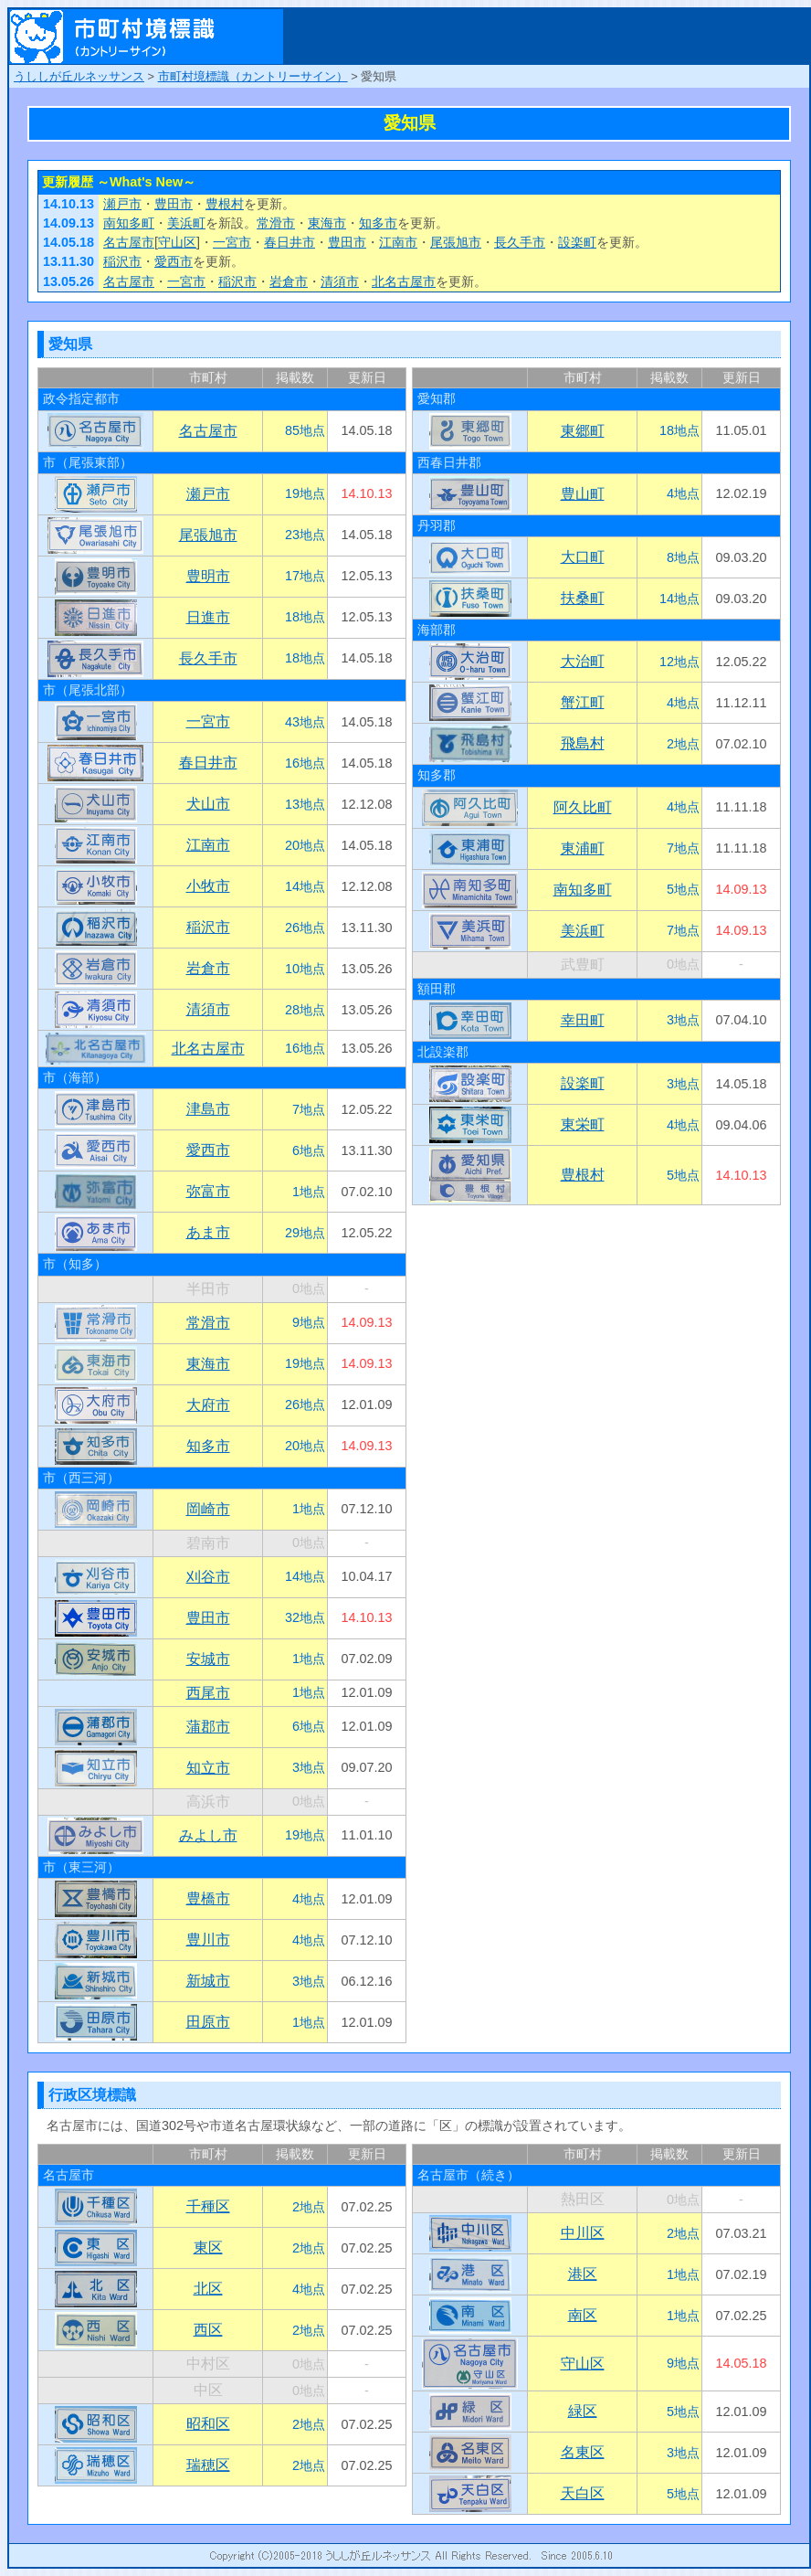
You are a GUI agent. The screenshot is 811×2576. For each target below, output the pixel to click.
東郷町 (583, 431)
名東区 (583, 2452)
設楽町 (577, 242)
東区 (208, 2247)
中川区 (583, 2233)
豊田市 (173, 203)
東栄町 (583, 1124)
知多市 (378, 223)
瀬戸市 (122, 203)
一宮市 (232, 242)
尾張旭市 (455, 242)
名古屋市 (128, 242)
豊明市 (208, 576)
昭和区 (208, 2424)
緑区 (582, 2411)
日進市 (208, 617)
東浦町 (583, 848)
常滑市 (276, 223)
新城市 (208, 1980)
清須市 (340, 281)
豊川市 (208, 1939)
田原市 (208, 2022)
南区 (582, 2315)
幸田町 (583, 1020)
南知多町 (128, 223)
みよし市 (208, 1835)
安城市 (208, 1659)
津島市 (208, 1109)
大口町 (583, 557)
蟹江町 (583, 702)
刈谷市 (208, 1577)
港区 (582, 2274)
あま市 (208, 1232)
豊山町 (583, 494)
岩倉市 (288, 281)
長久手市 (519, 242)
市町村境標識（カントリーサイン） (253, 76)
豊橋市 (208, 1898)
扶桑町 (583, 598)
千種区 (208, 2206)
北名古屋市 (404, 281)
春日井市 (289, 242)
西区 (208, 2329)
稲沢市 (122, 261)
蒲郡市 (208, 1726)
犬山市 (208, 803)
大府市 (208, 1405)
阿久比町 (582, 807)
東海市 (327, 223)
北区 (208, 2288)
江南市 (398, 242)
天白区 (583, 2493)
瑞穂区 (208, 2465)
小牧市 (208, 886)
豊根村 (224, 203)
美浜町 (186, 223)
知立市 (208, 1768)
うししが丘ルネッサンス (79, 76)
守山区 (177, 242)
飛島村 (583, 743)
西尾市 (208, 1693)
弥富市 (208, 1191)
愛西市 (173, 261)
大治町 (583, 661)
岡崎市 (208, 1509)
